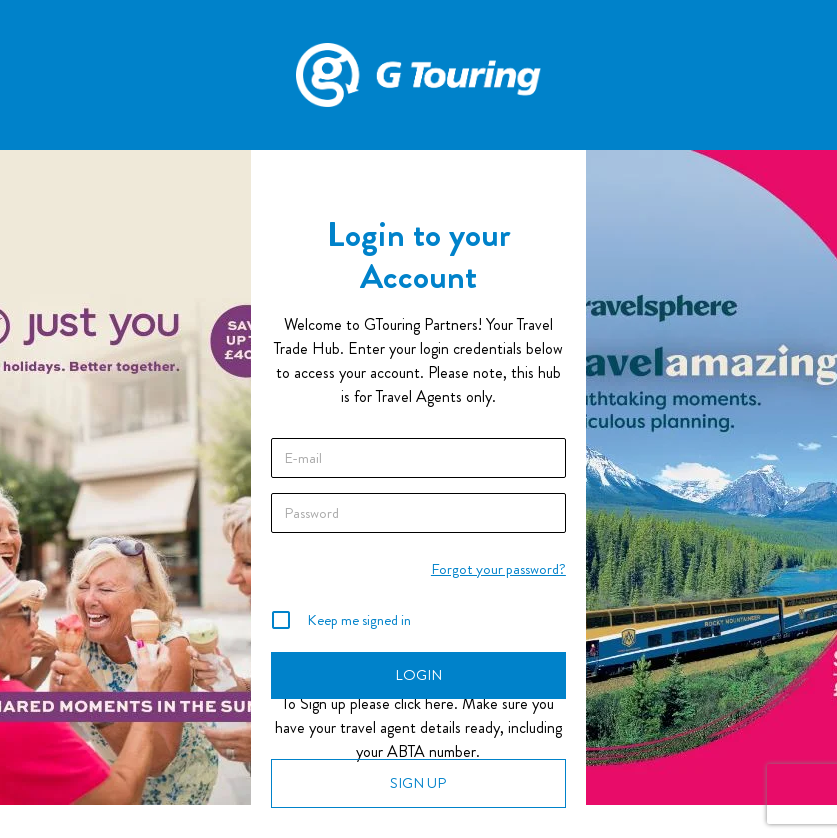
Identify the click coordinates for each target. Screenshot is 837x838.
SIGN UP (418, 783)
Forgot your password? (498, 569)
